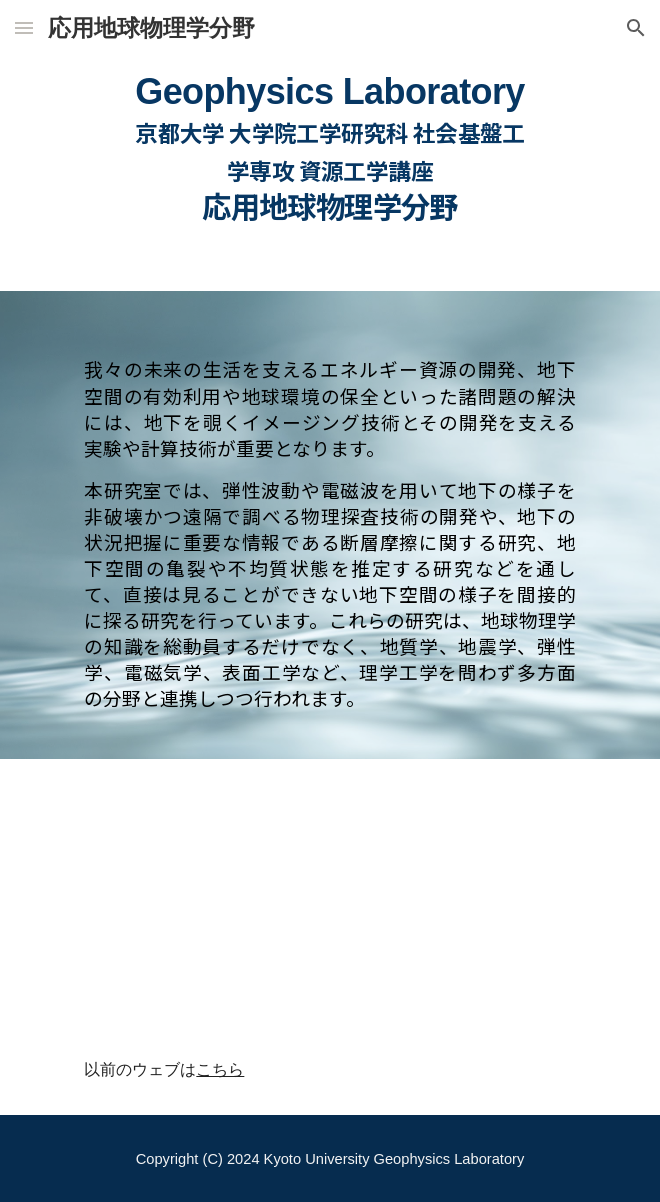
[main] (329, 145)
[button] (24, 27)
